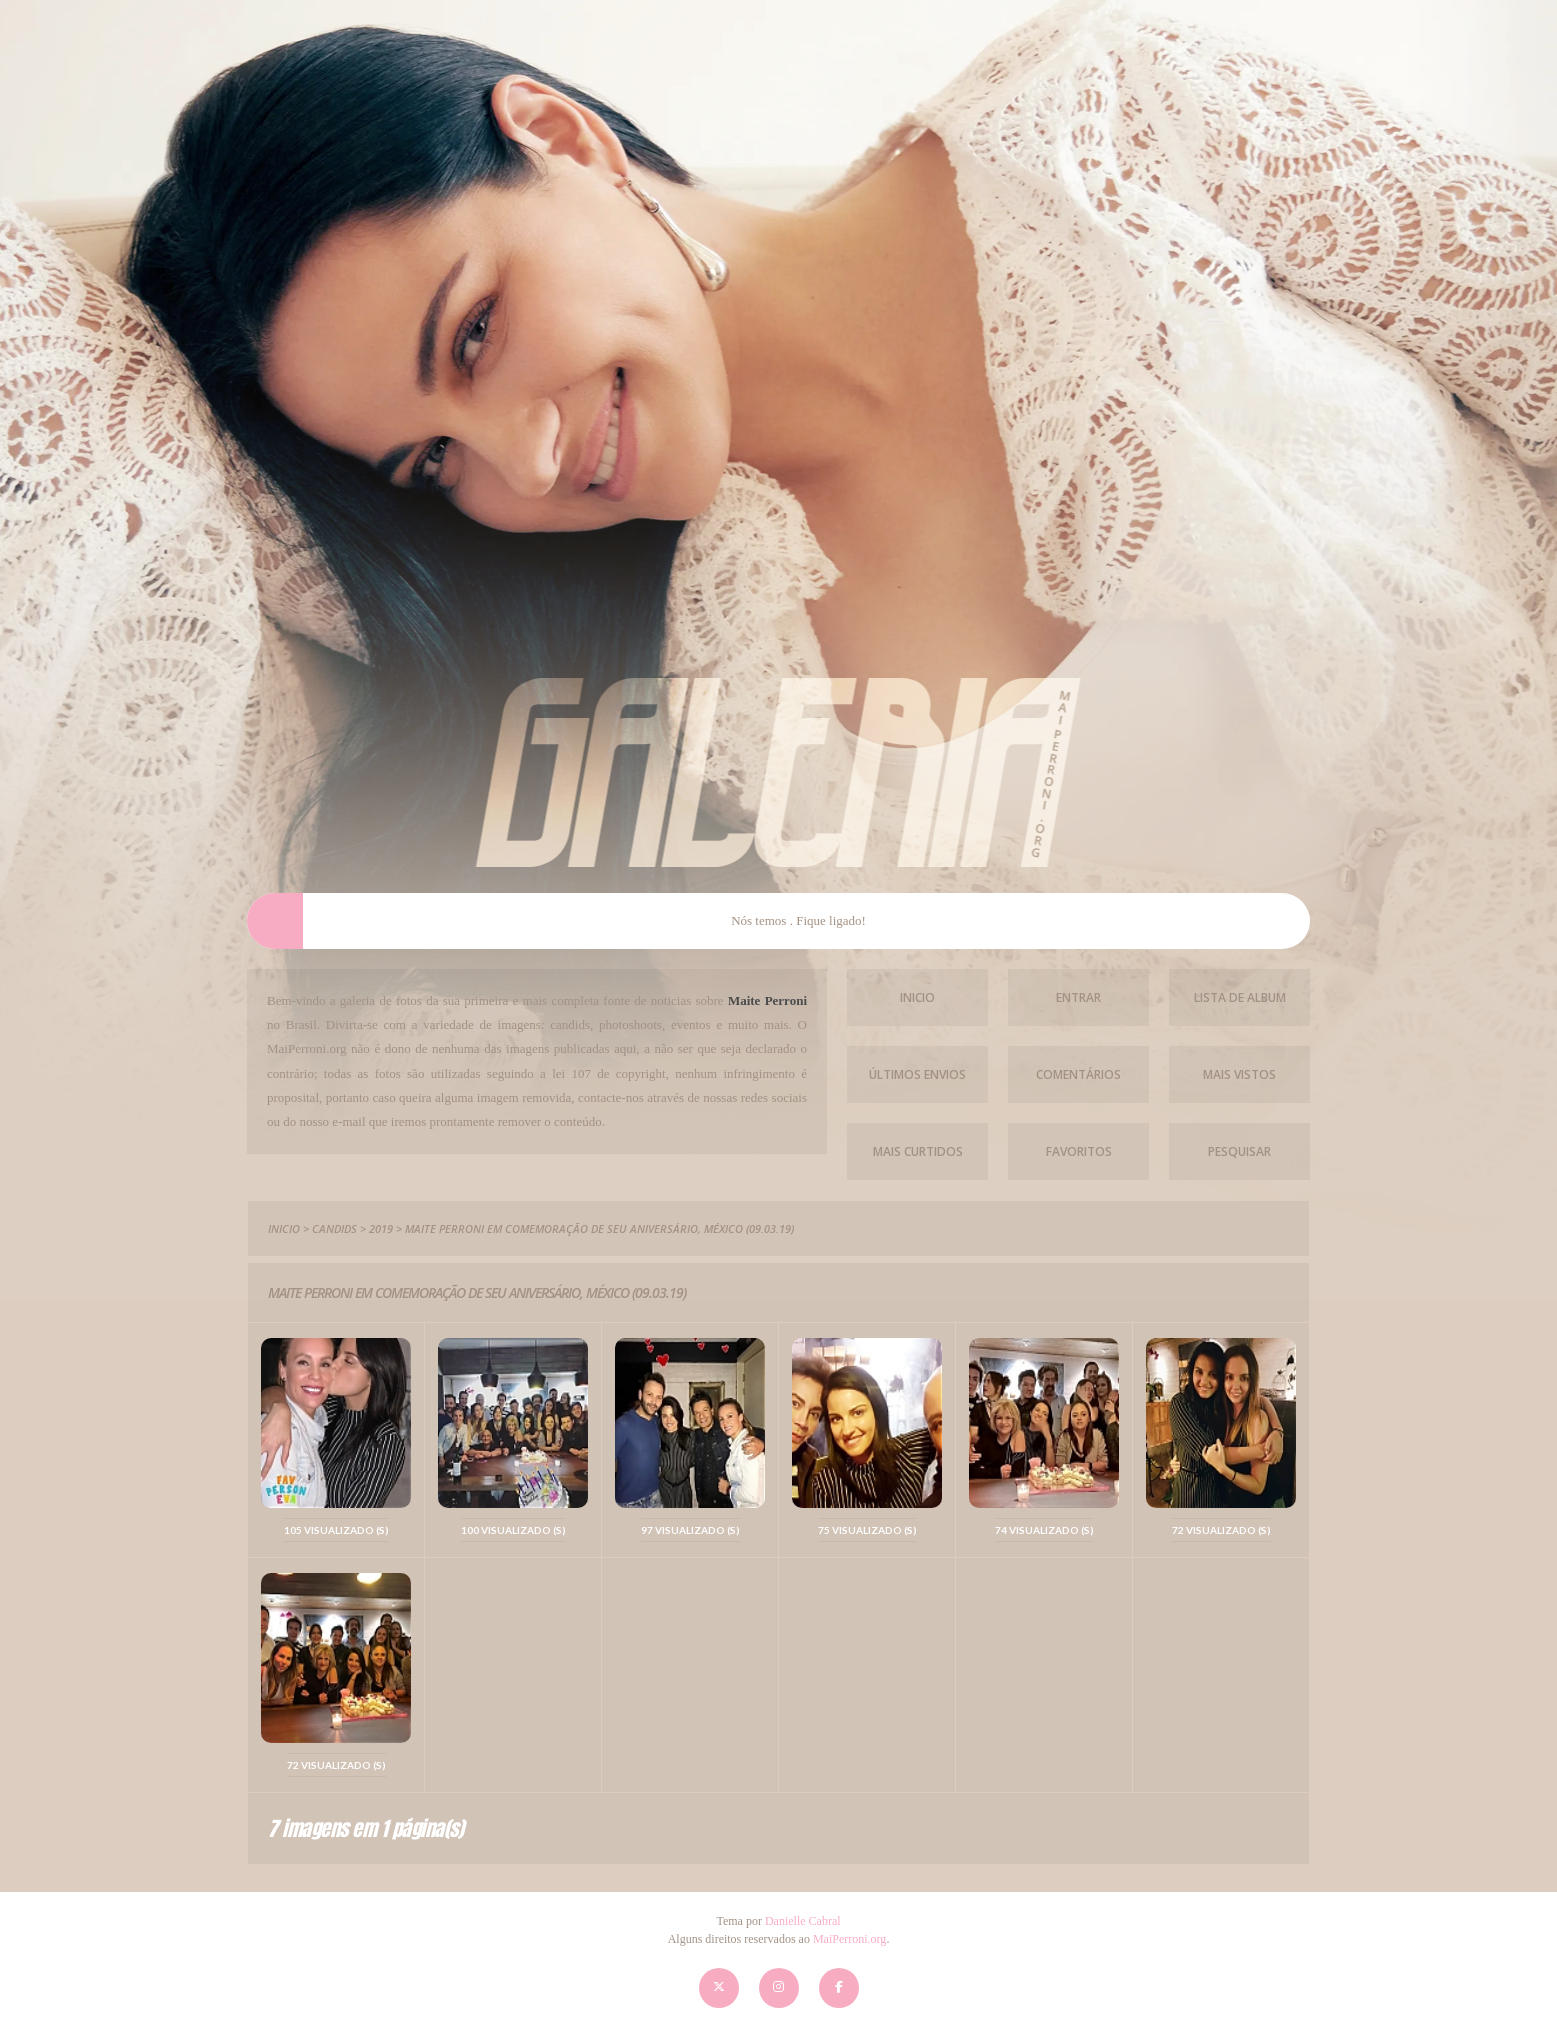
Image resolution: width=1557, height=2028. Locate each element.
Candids (334, 1228)
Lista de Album (1240, 997)
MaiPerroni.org (849, 1939)
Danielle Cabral (803, 1921)
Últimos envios (917, 1074)
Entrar (1078, 997)
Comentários (1078, 1074)
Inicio (917, 997)
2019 (381, 1228)
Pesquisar (1239, 1151)
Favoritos (1079, 1151)
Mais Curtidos (918, 1151)
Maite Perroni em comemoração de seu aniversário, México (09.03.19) (599, 1228)
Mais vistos (1239, 1074)
